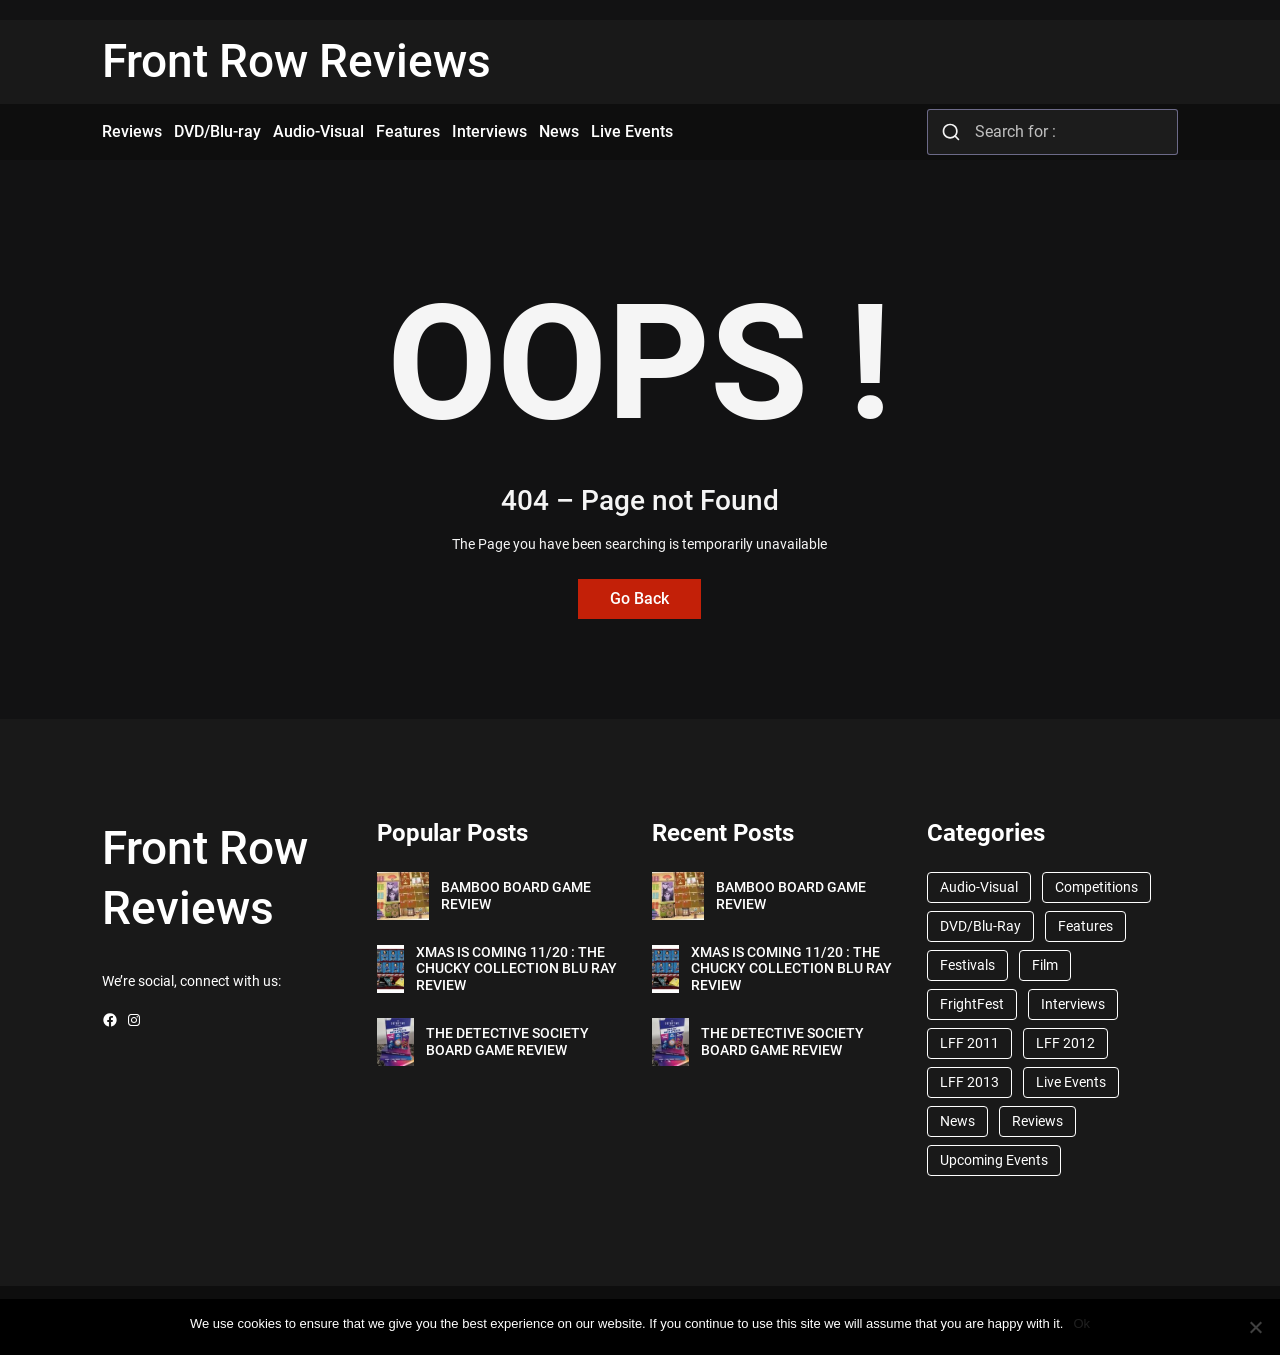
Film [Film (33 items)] (1045, 965)
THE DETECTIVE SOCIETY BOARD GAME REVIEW (507, 1041)
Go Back (639, 598)
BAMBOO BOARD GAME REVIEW (516, 895)
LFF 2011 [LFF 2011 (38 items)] (969, 1043)
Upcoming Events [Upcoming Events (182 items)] (994, 1160)
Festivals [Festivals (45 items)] (967, 965)
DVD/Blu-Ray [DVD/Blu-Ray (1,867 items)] (980, 926)
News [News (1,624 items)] (957, 1121)
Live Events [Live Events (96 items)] (1071, 1082)
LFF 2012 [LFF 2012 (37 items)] (1065, 1043)
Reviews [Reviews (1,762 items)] (1037, 1121)
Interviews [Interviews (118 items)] (1073, 1004)
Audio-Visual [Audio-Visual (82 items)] (979, 887)
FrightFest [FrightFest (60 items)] (972, 1004)
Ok (1081, 1323)
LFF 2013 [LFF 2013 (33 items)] (969, 1082)
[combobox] (1052, 132)
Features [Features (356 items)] (1085, 926)
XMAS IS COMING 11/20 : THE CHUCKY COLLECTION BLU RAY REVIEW (516, 969)
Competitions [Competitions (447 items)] (1096, 887)
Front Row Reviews (296, 61)
